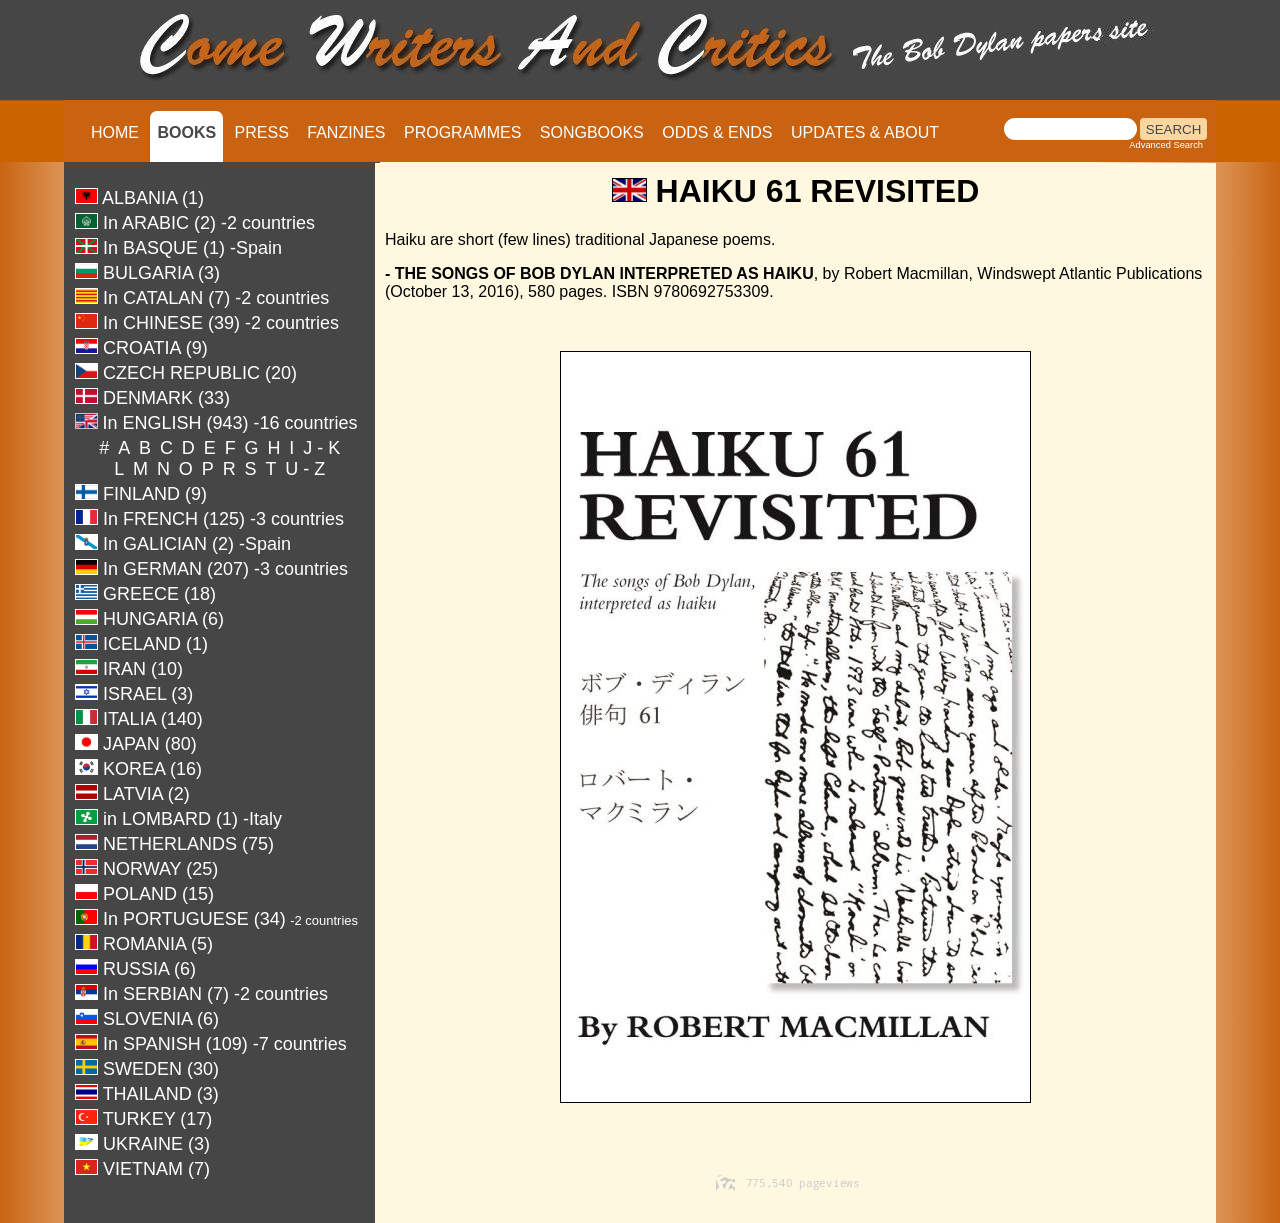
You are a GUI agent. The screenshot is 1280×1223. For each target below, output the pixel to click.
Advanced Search (1166, 145)
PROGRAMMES (462, 132)
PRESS (262, 132)
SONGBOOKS (592, 132)
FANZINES (346, 132)
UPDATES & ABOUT (865, 132)
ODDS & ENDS (717, 132)
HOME (115, 132)
